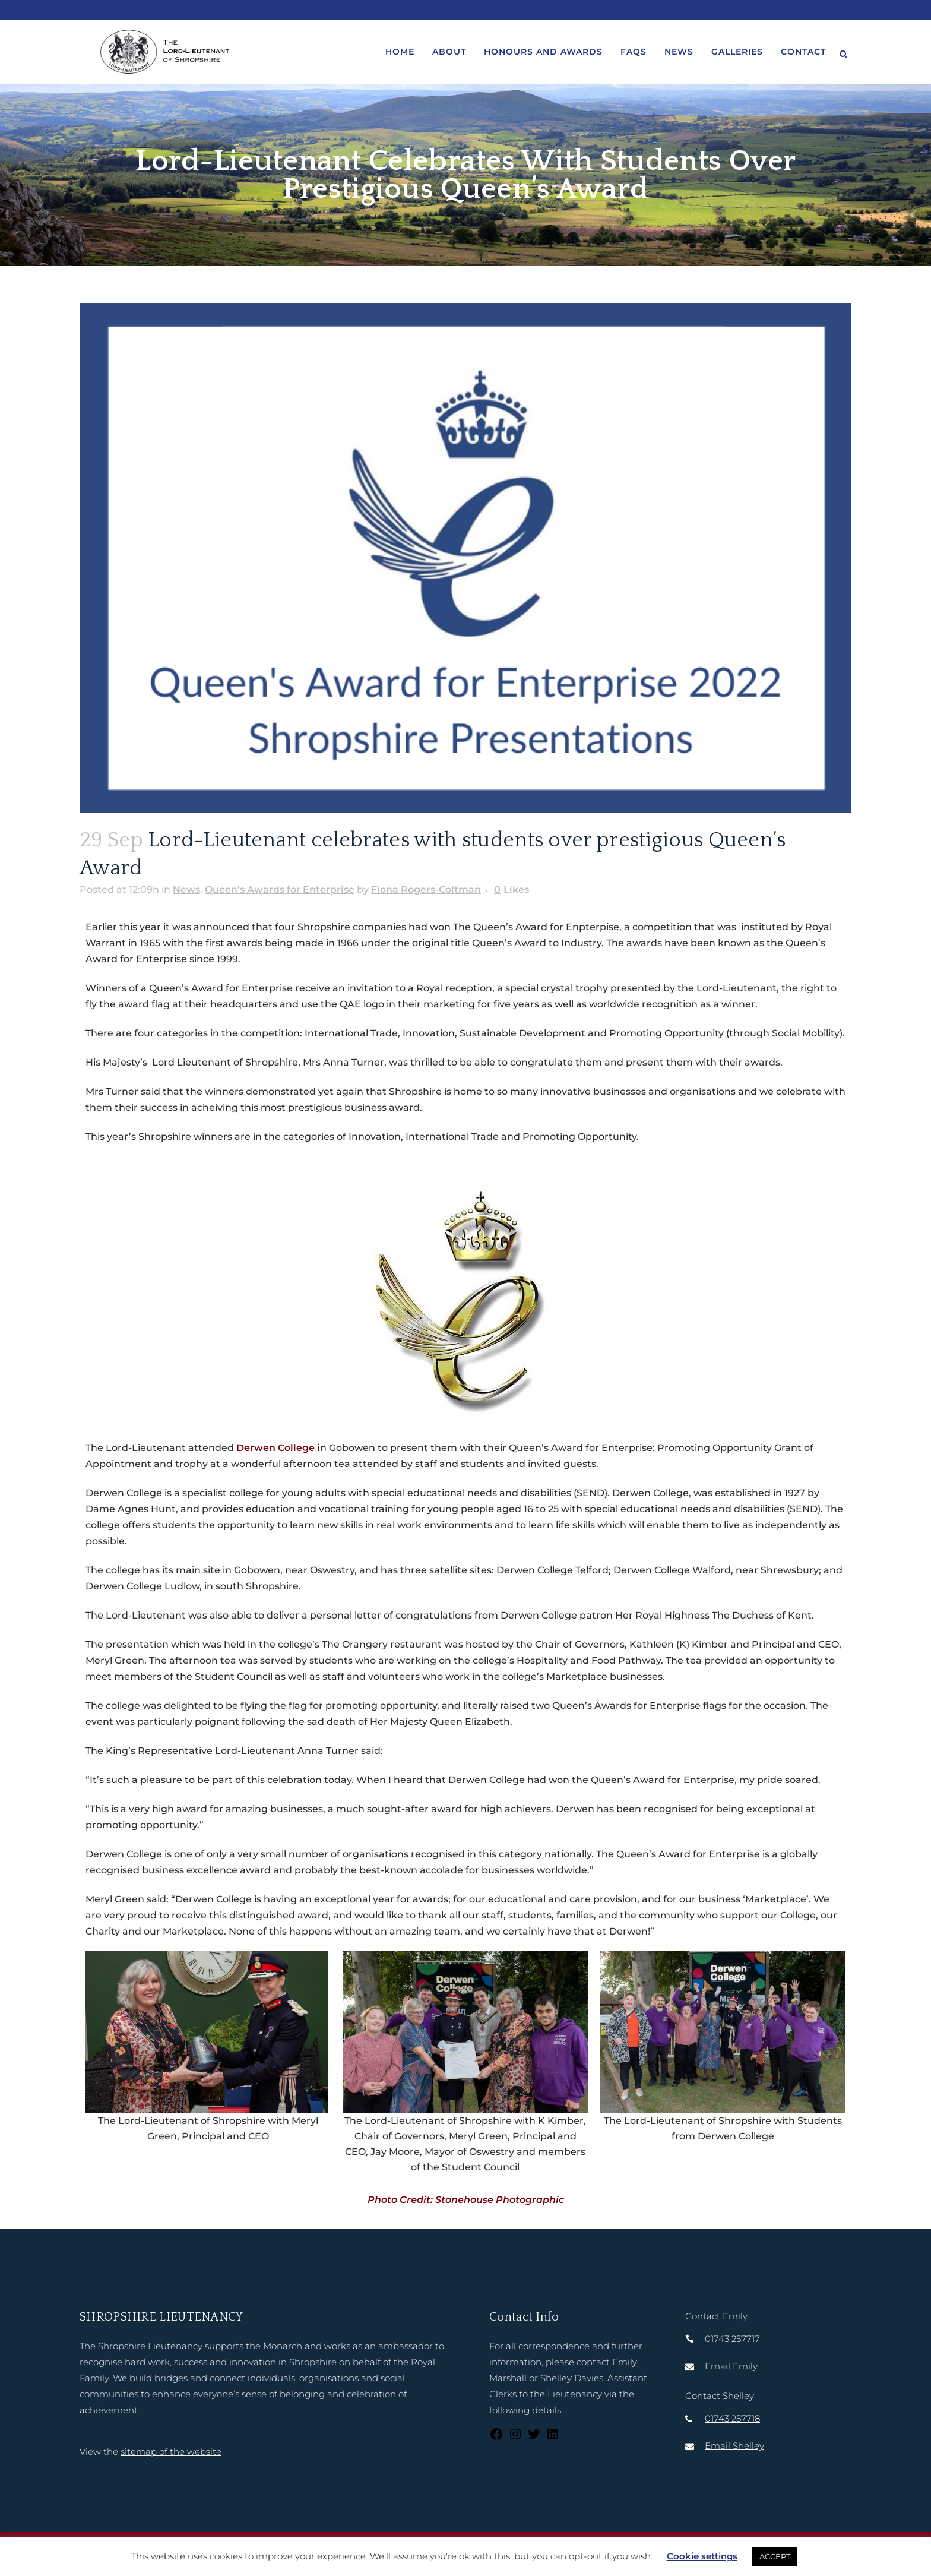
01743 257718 (732, 2418)
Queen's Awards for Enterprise (279, 889)
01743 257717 (732, 2338)
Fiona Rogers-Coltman (426, 889)
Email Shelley (734, 2445)
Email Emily (731, 2366)
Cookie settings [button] (702, 2556)
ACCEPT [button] (774, 2556)
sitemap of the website (171, 2451)
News (186, 889)
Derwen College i (278, 1447)
